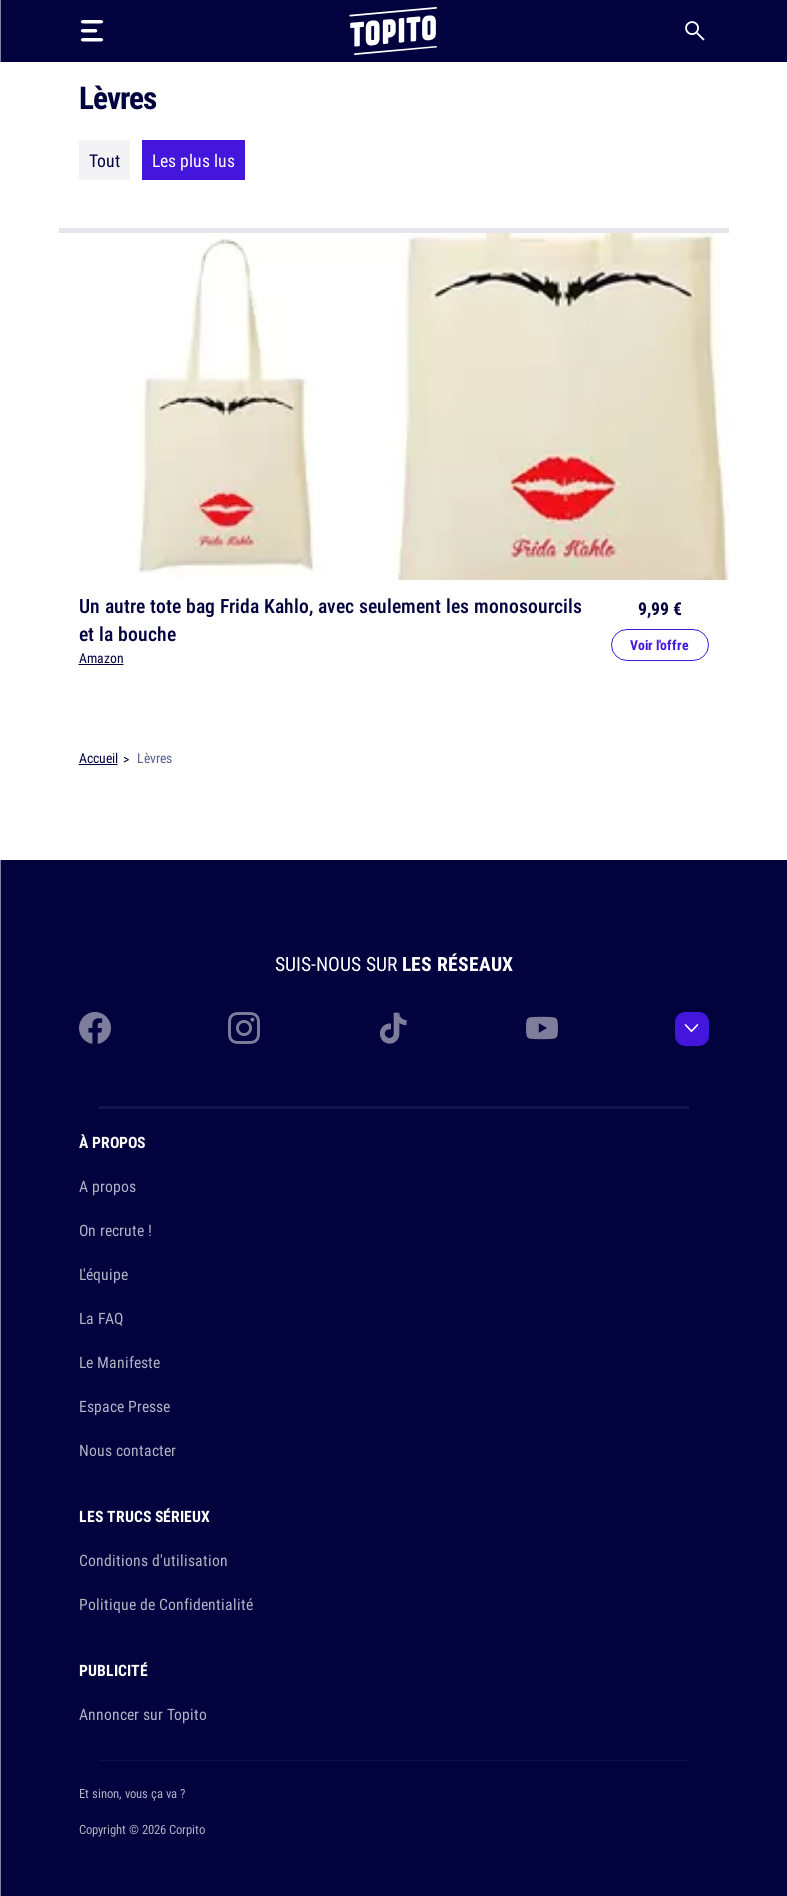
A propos (107, 1186)
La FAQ (101, 1318)
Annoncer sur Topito (143, 1714)
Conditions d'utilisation (153, 1560)
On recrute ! (115, 1230)
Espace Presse (124, 1406)
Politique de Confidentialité (166, 1604)
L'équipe (103, 1274)
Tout (104, 160)
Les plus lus (193, 160)
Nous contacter (127, 1450)
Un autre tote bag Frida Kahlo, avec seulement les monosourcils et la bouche (330, 619)
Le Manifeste (119, 1362)
